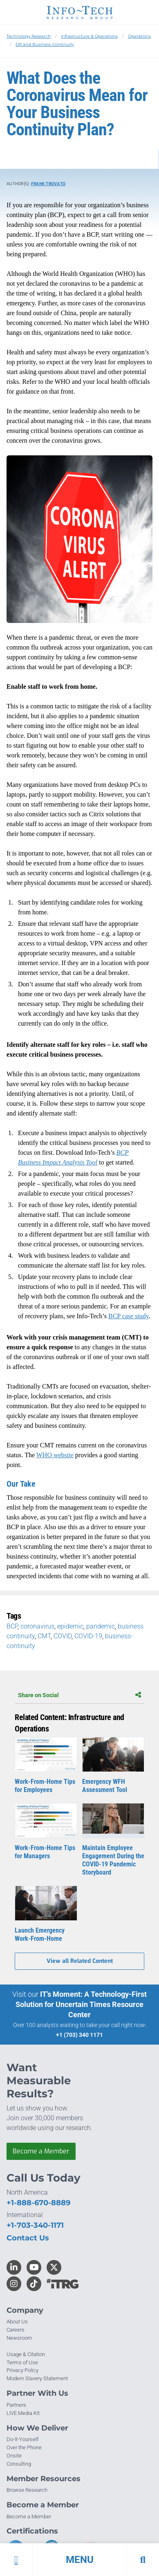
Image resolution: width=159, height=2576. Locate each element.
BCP (12, 1626)
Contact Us (28, 2237)
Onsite (14, 2456)
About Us (17, 2321)
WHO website (55, 1455)
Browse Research (27, 2490)
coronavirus (37, 1626)
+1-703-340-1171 (35, 2225)
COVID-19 (88, 1636)
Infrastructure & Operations (89, 36)
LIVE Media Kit (23, 2413)
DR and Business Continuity (45, 44)
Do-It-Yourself (22, 2439)
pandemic (100, 1626)
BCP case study (128, 1316)
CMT (44, 1636)
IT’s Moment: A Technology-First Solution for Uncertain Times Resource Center (81, 2004)
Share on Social (79, 1695)
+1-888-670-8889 (38, 2202)
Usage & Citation (26, 2354)
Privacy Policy (22, 2370)
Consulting (19, 2464)
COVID (63, 1636)
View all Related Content (80, 1961)
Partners (16, 2405)
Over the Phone (24, 2447)
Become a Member (41, 2151)
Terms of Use (22, 2362)
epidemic (70, 1626)
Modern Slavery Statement (37, 2378)
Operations (139, 36)
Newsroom (19, 2338)
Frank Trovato (48, 183)
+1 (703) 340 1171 (79, 2035)
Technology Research (29, 36)
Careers (16, 2330)
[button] (79, 2559)
